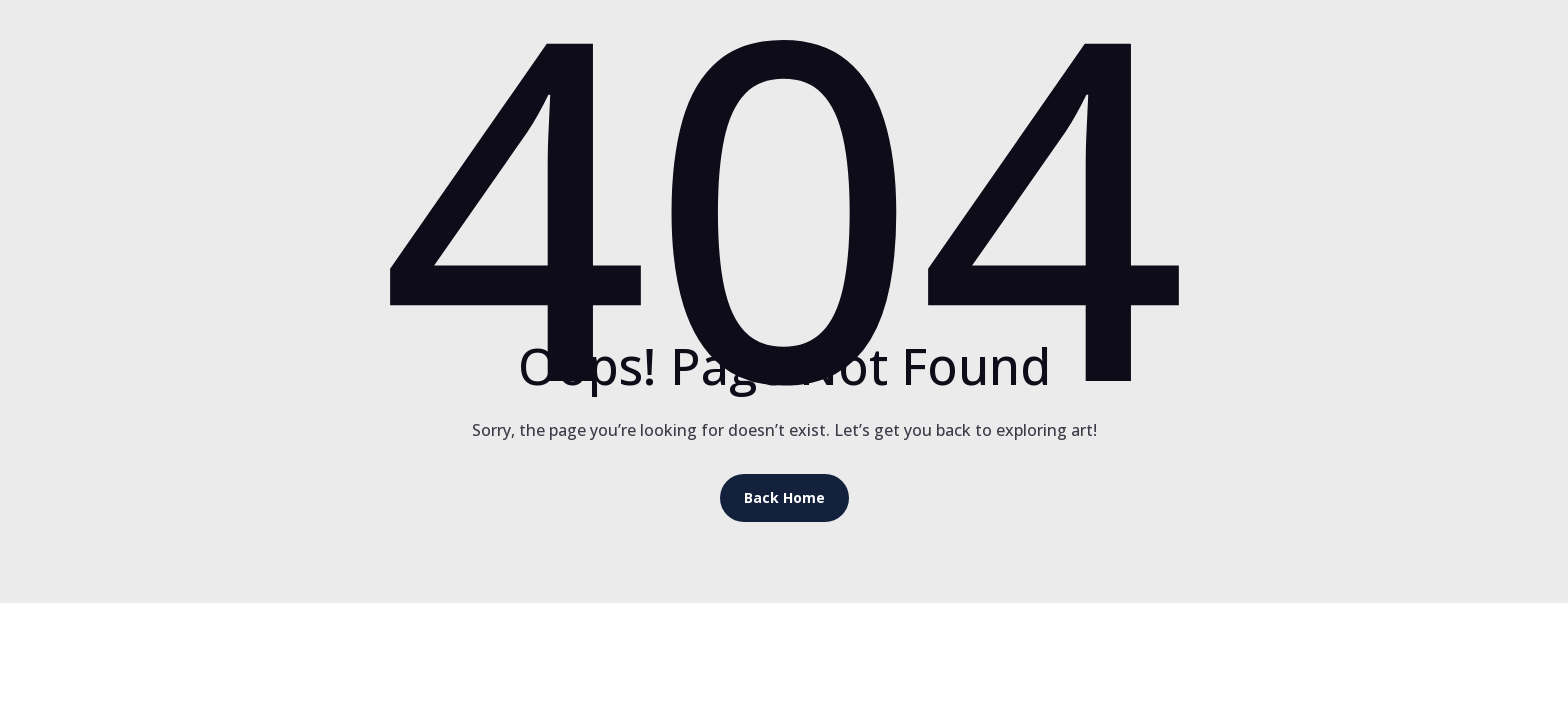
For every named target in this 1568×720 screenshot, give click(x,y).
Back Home (784, 497)
